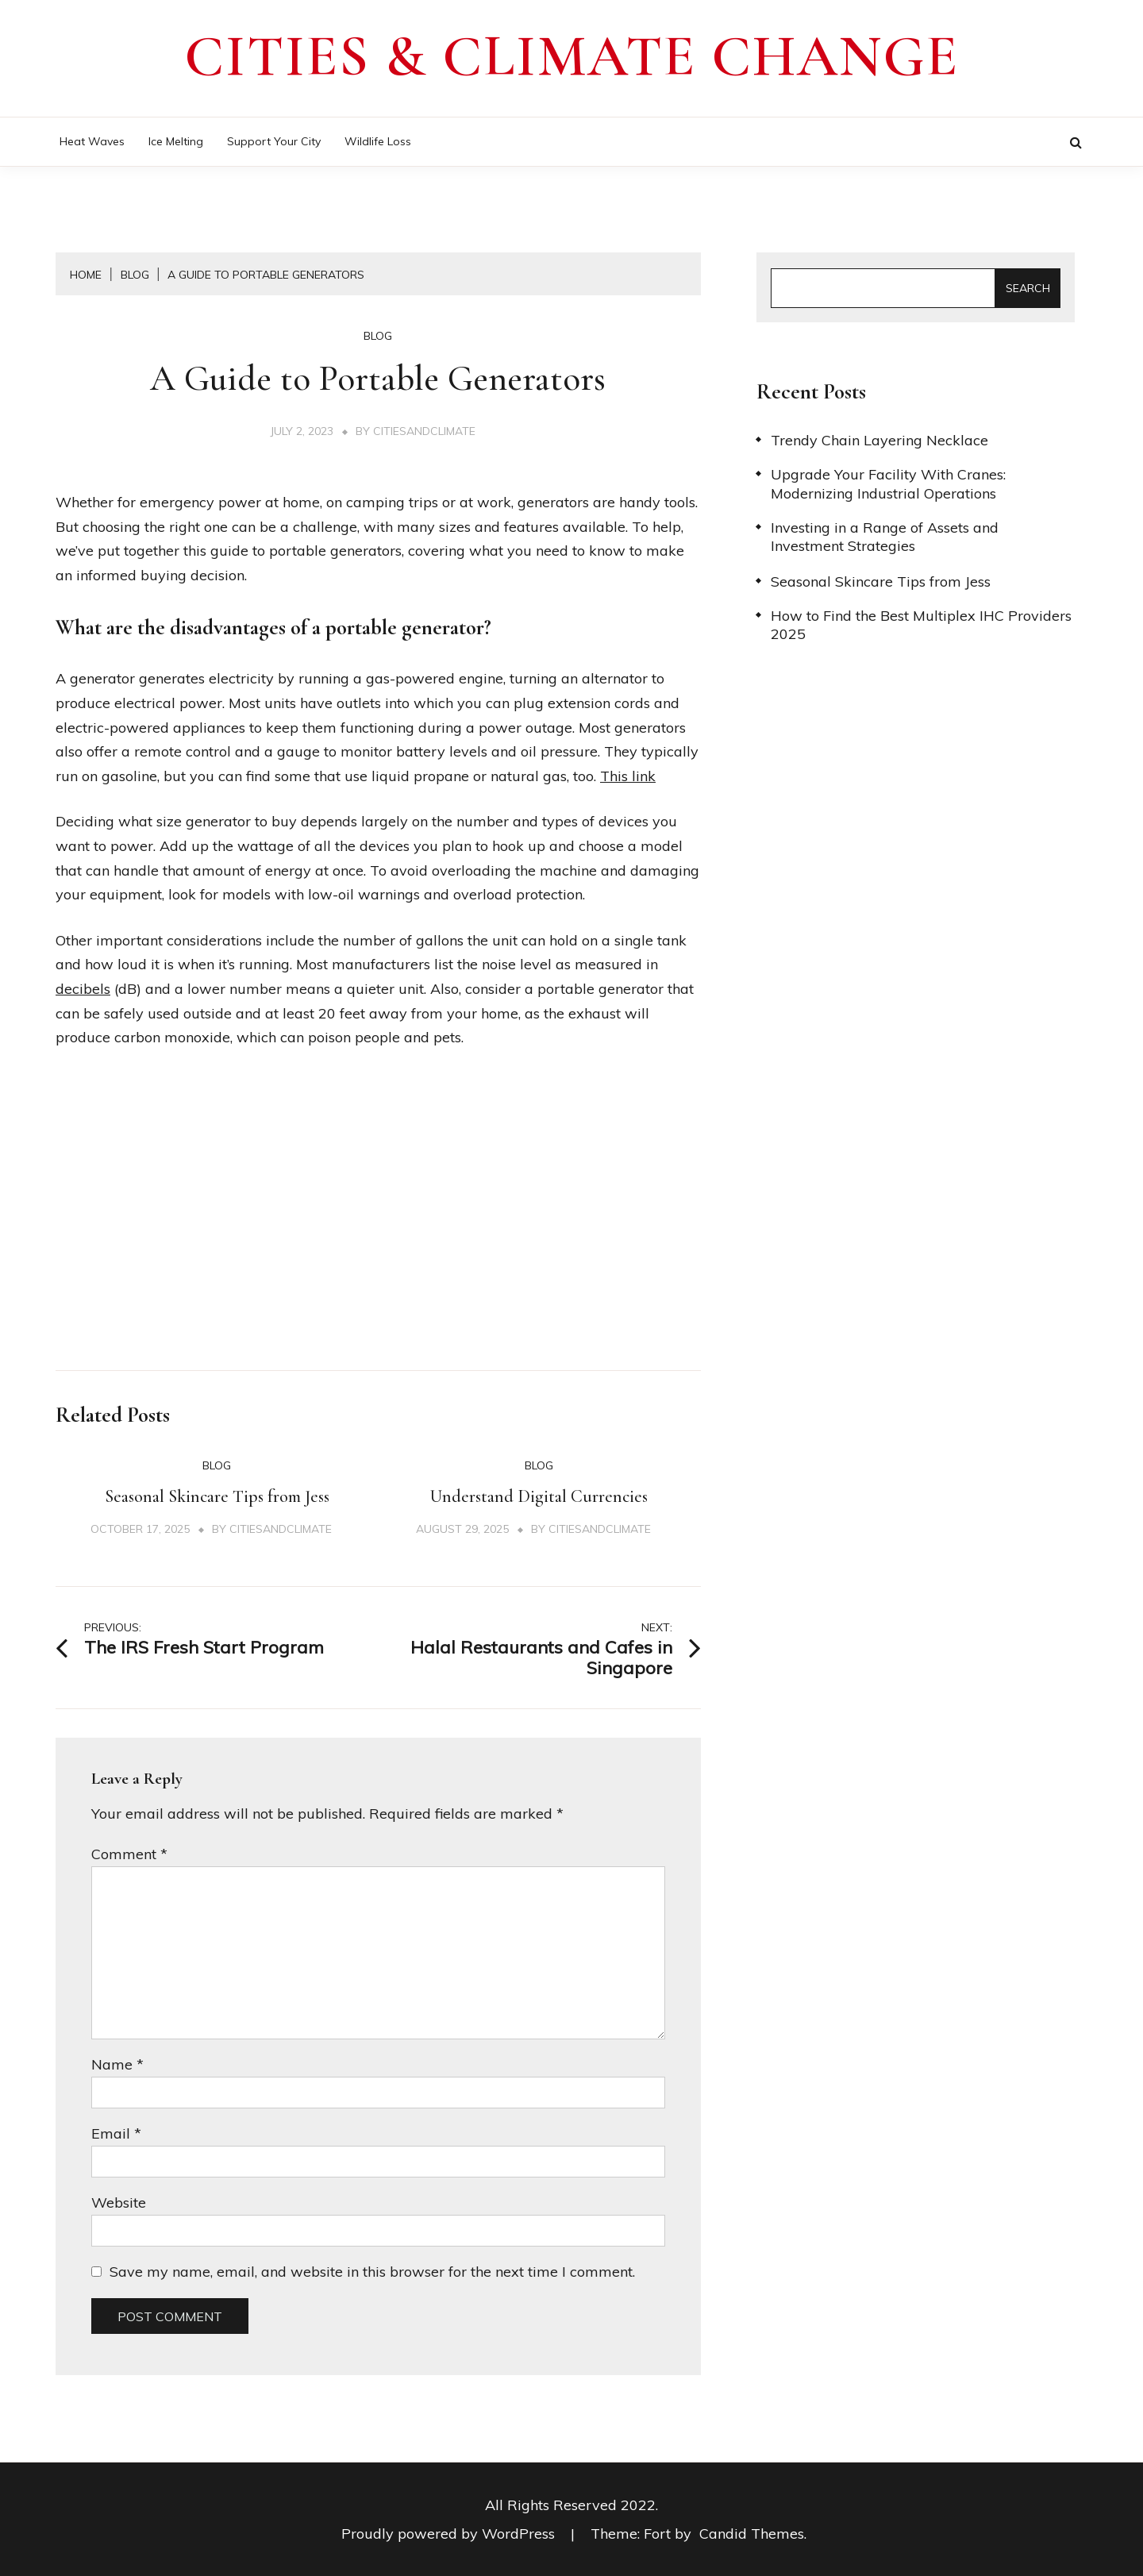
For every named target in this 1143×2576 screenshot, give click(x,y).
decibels (83, 989)
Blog (378, 335)
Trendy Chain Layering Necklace (879, 440)
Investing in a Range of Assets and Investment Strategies (885, 536)
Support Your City (274, 141)
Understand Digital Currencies (539, 1496)
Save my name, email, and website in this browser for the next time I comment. (372, 2271)
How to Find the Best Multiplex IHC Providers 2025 (921, 624)
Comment (129, 1854)
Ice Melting (175, 141)
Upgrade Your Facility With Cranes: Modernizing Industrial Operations (888, 483)
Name (117, 2064)
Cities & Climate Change (571, 56)
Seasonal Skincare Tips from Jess (217, 1496)
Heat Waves (92, 141)
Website (118, 2202)
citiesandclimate (424, 431)
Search (1028, 288)
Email (116, 2133)
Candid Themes (751, 2533)
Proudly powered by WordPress (450, 2533)
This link (628, 776)
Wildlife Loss (377, 141)
